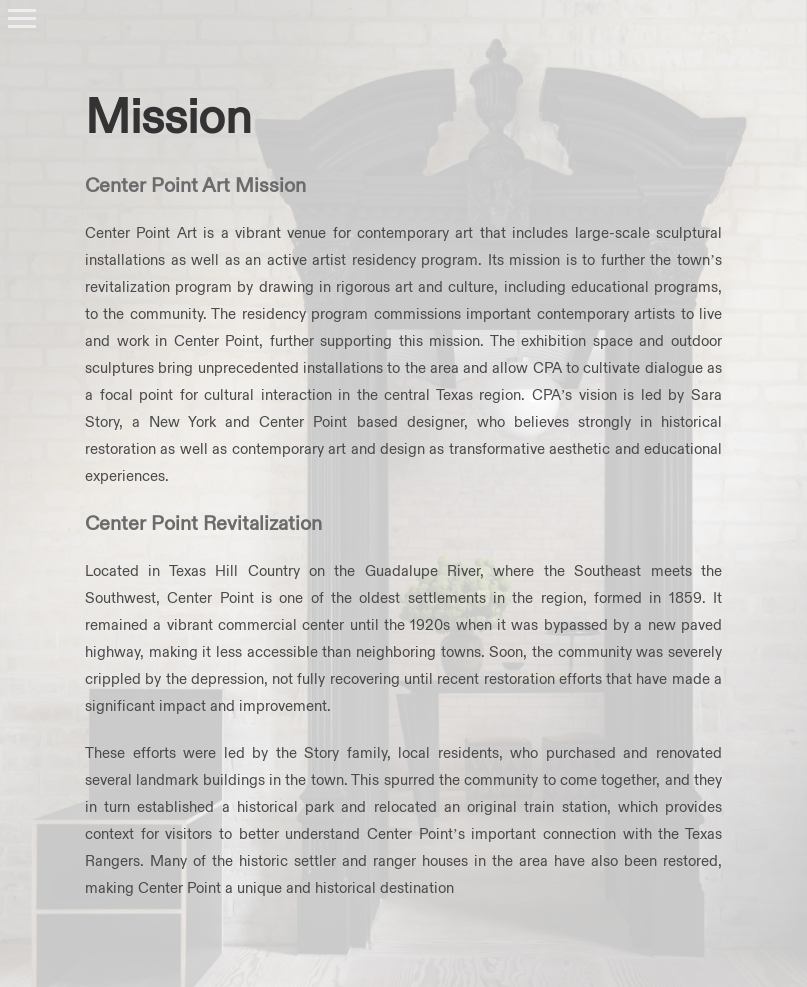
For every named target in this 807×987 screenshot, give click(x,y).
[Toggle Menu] (22, 18)
